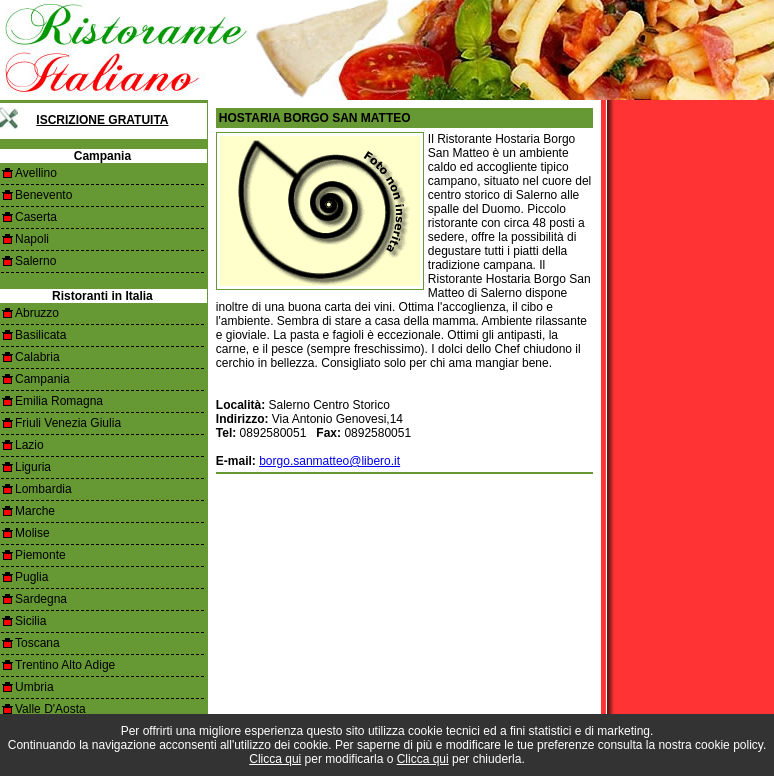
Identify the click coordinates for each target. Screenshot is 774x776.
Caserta (36, 217)
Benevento (43, 195)
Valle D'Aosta (50, 709)
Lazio (29, 445)
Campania (42, 379)
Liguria (33, 467)
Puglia (31, 577)
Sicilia (30, 621)
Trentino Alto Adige (65, 665)
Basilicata (40, 335)
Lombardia (43, 489)
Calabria (37, 357)
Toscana (37, 643)
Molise (32, 533)
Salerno (35, 261)
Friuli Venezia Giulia (68, 423)
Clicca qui (275, 759)
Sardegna (41, 599)
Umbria (34, 687)
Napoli (32, 239)
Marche (35, 511)
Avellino (36, 173)
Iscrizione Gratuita (102, 120)
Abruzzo (37, 313)
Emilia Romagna (59, 401)
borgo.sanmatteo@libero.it (329, 461)
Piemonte (40, 555)
